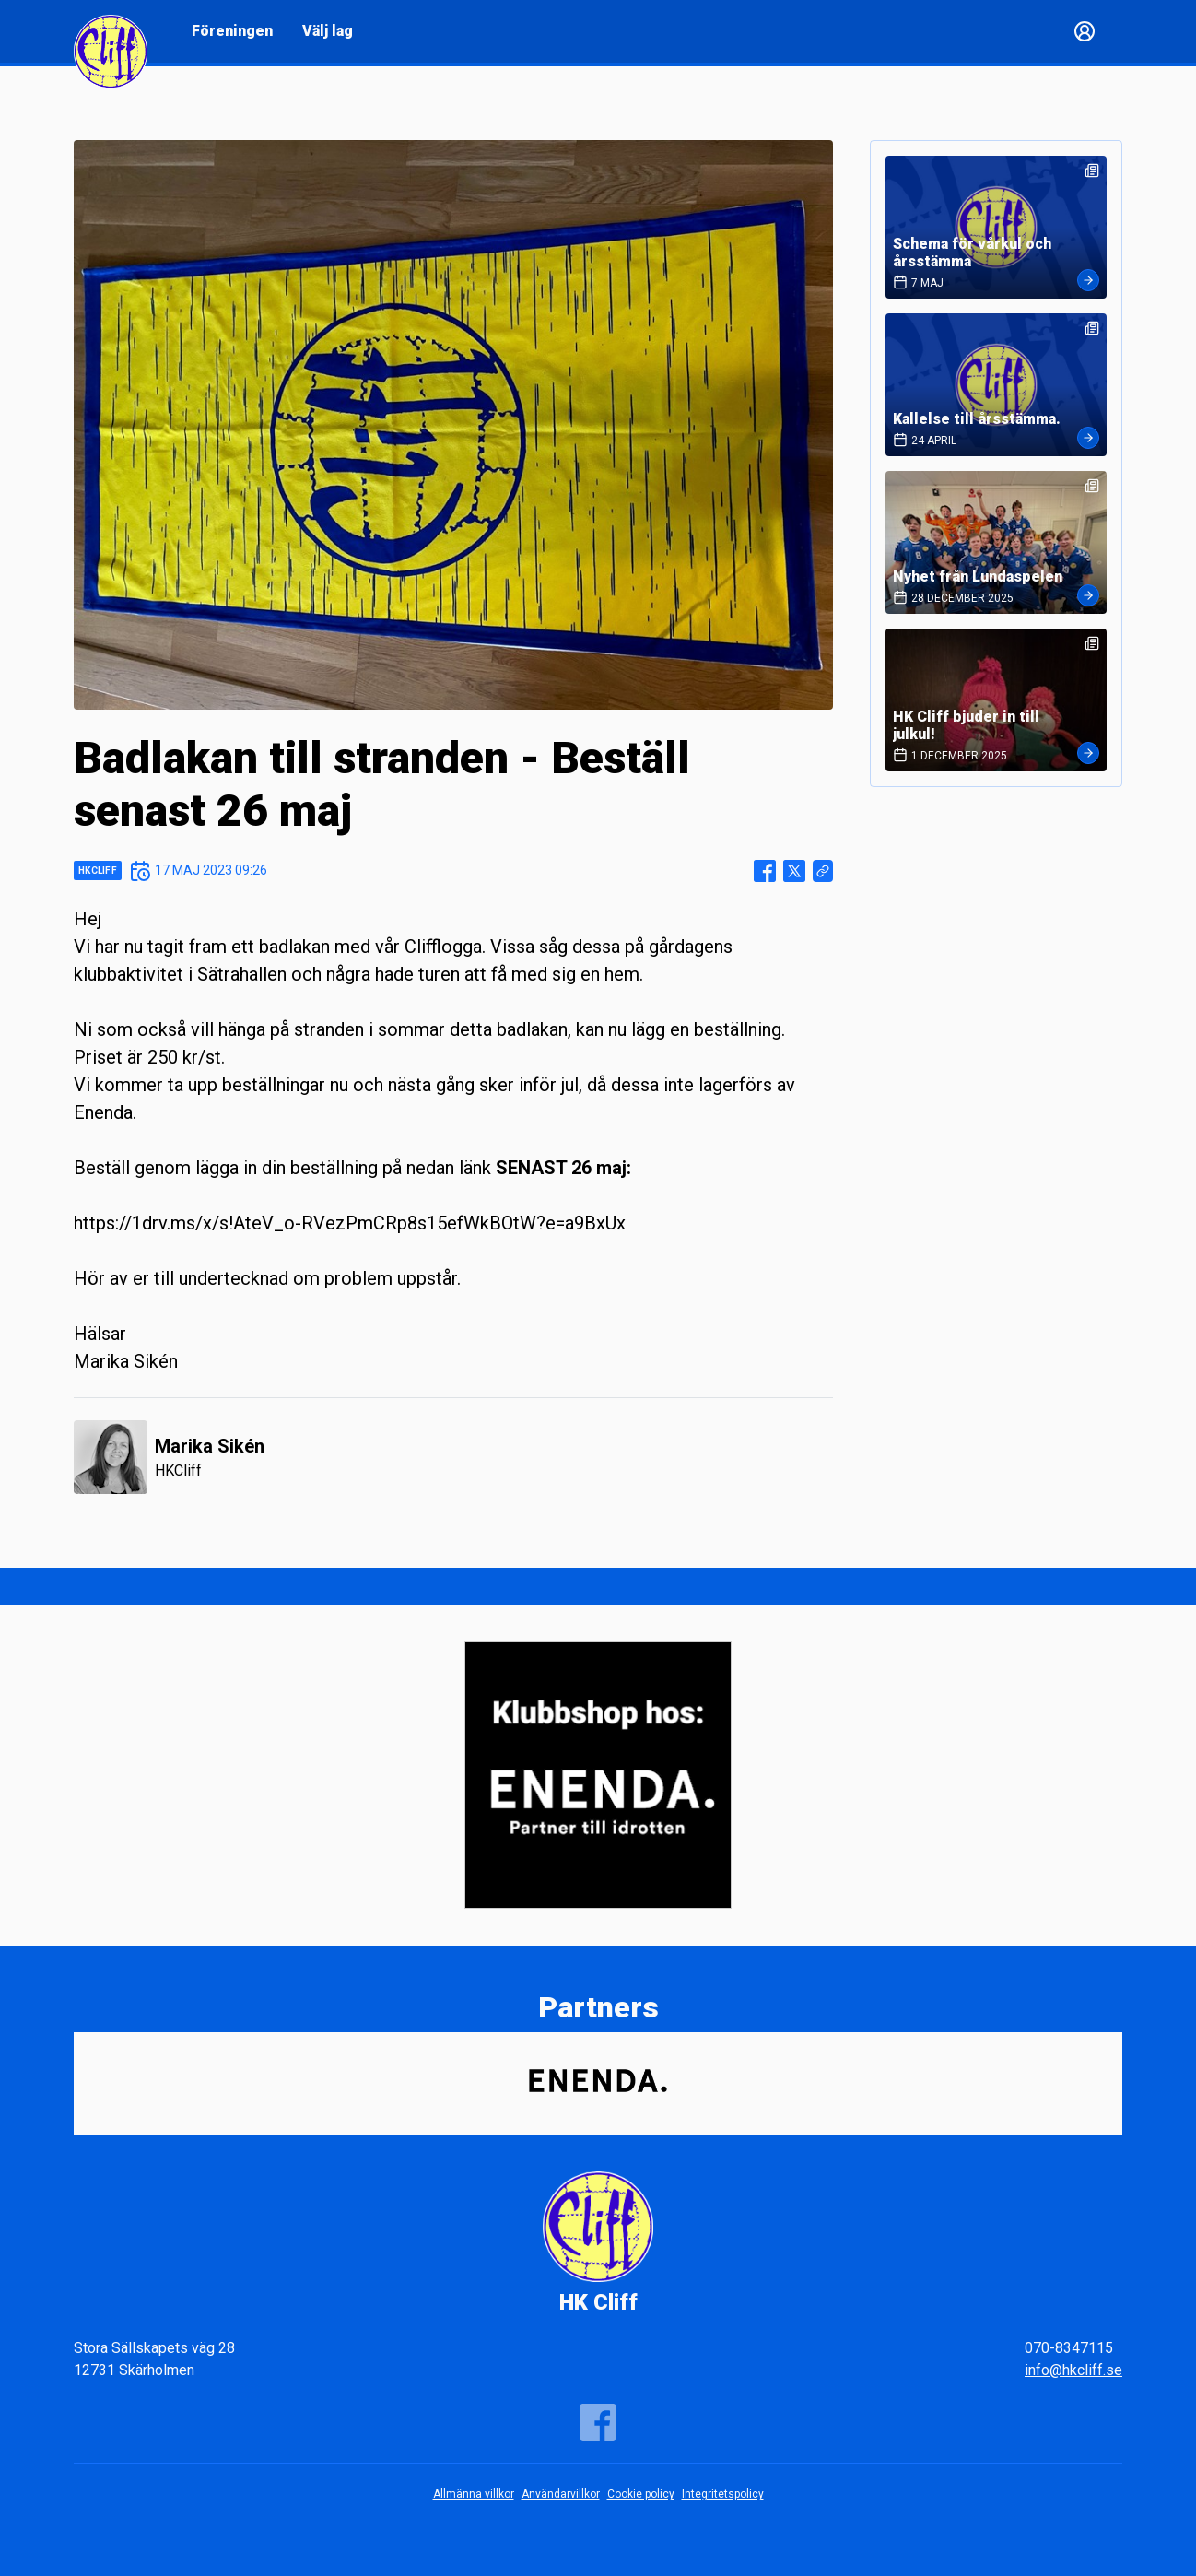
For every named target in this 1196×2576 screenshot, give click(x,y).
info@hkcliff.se (1073, 2370)
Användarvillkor (561, 2494)
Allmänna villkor (473, 2494)
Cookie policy (640, 2494)
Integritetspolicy (723, 2494)
